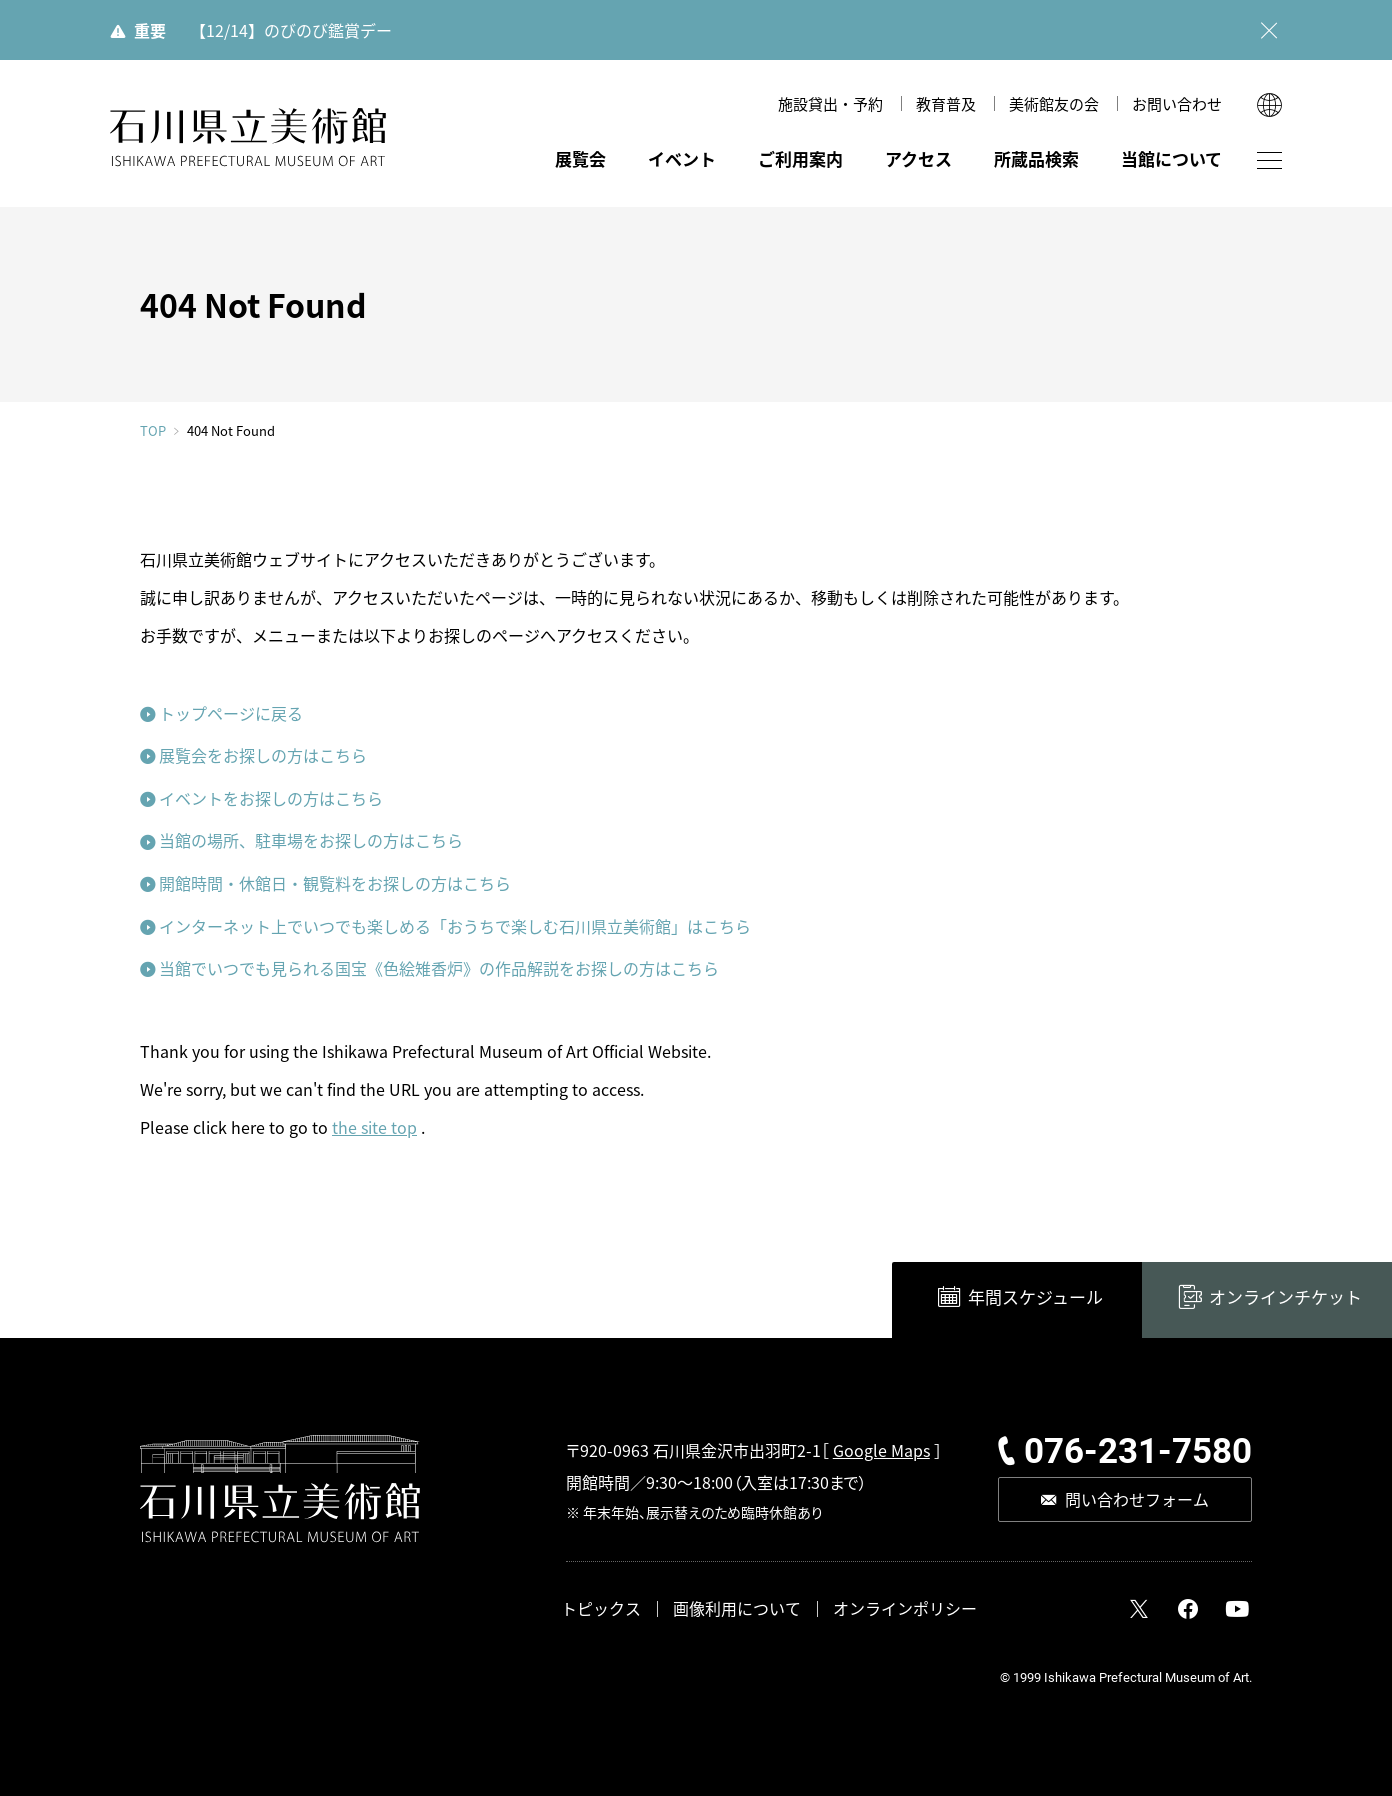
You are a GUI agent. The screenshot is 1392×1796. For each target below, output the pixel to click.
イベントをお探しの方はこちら (271, 798)
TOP (153, 430)
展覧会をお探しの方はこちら (263, 755)
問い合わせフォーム (1137, 1499)
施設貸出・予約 (830, 103)
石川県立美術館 (248, 137)
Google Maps (881, 1450)
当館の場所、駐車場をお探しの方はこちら (311, 840)
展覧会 (580, 158)
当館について (1171, 158)
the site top (374, 1127)
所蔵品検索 (1036, 158)
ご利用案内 (800, 158)
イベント (682, 158)
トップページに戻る (231, 713)
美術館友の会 (1054, 103)
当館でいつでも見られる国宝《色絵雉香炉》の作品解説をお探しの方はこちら (439, 968)
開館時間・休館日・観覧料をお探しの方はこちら (335, 883)
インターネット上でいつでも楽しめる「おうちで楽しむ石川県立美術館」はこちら (455, 926)
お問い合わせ (1177, 103)
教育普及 (946, 103)
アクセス (918, 158)
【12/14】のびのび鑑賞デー (291, 30)
